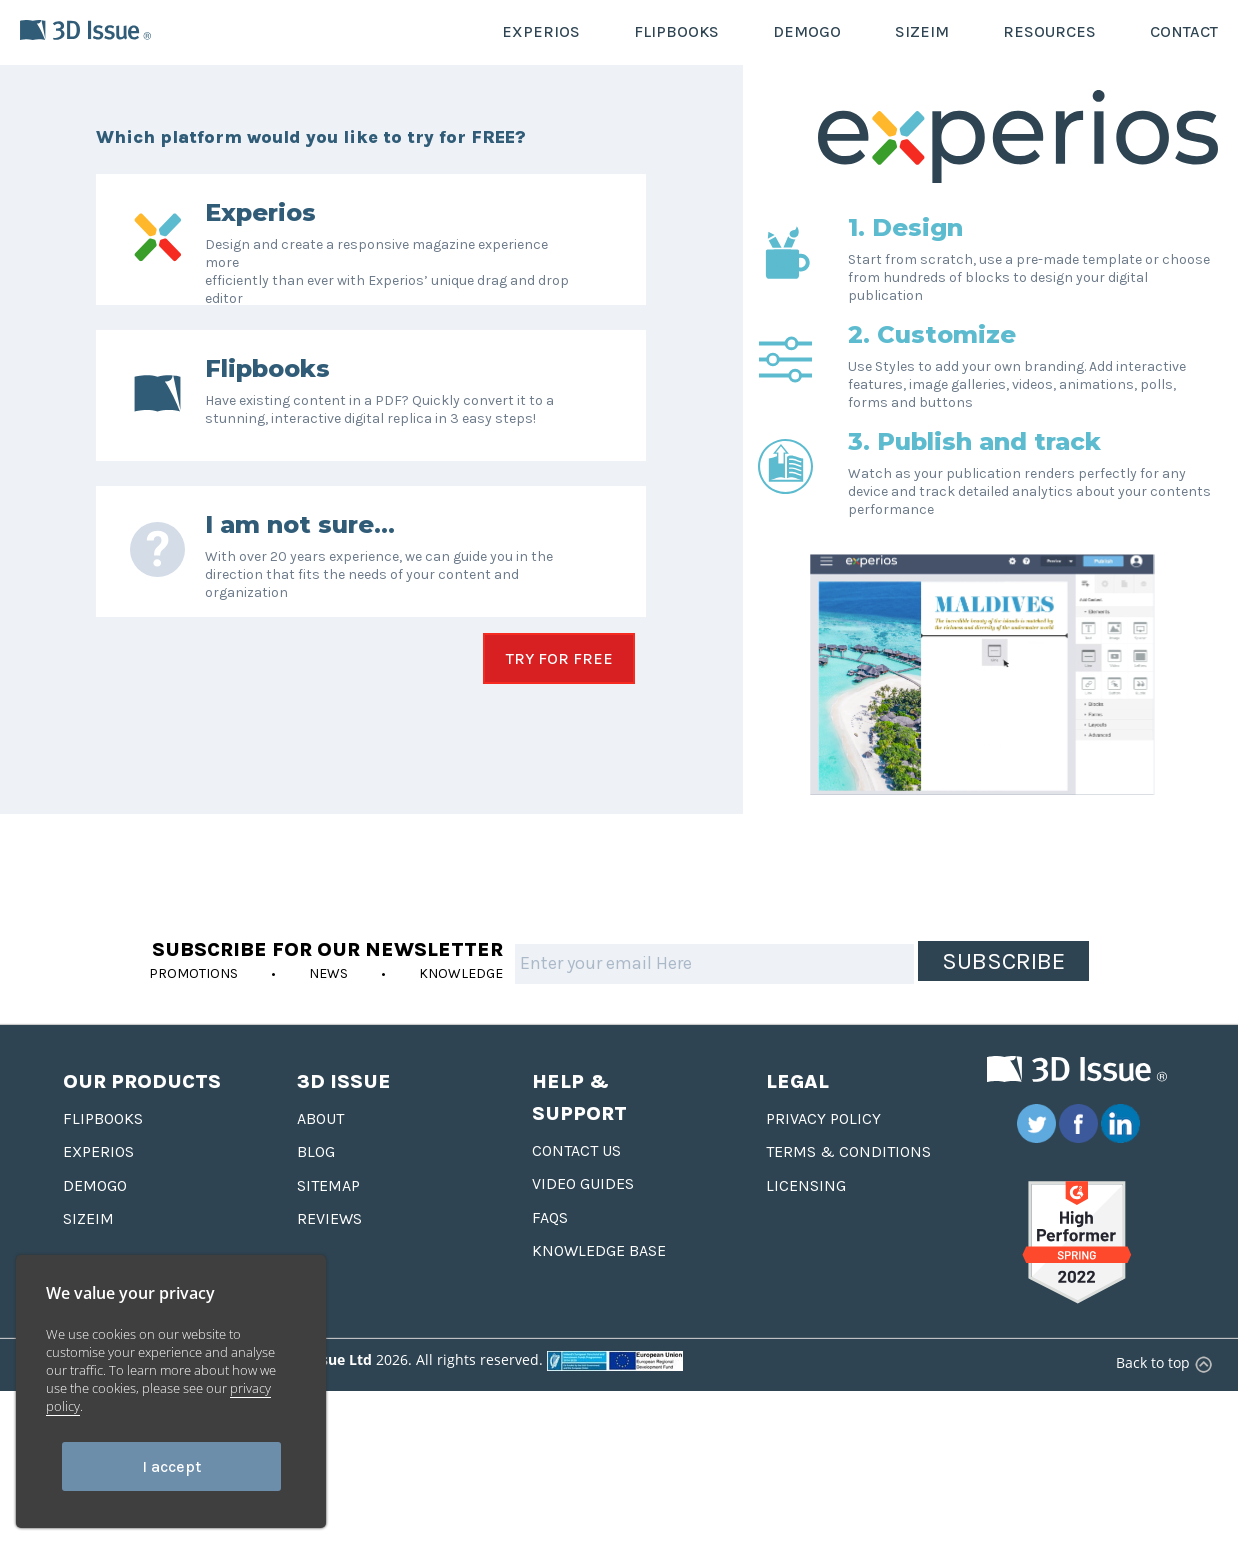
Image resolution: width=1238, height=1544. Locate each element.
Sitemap (328, 1217)
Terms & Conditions (848, 1183)
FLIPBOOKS (676, 31)
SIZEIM (922, 31)
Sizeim (88, 1250)
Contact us (576, 1182)
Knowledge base (599, 1282)
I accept (171, 1466)
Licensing (806, 1217)
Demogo (95, 1217)
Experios (98, 1183)
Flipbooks (103, 1150)
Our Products (142, 1113)
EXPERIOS (541, 31)
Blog (316, 1183)
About (320, 1150)
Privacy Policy (823, 1150)
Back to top (1161, 1394)
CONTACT (1184, 31)
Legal (797, 1113)
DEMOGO (807, 31)
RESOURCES (1049, 31)
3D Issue (344, 1113)
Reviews (329, 1250)
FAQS (550, 1249)
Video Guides (583, 1215)
